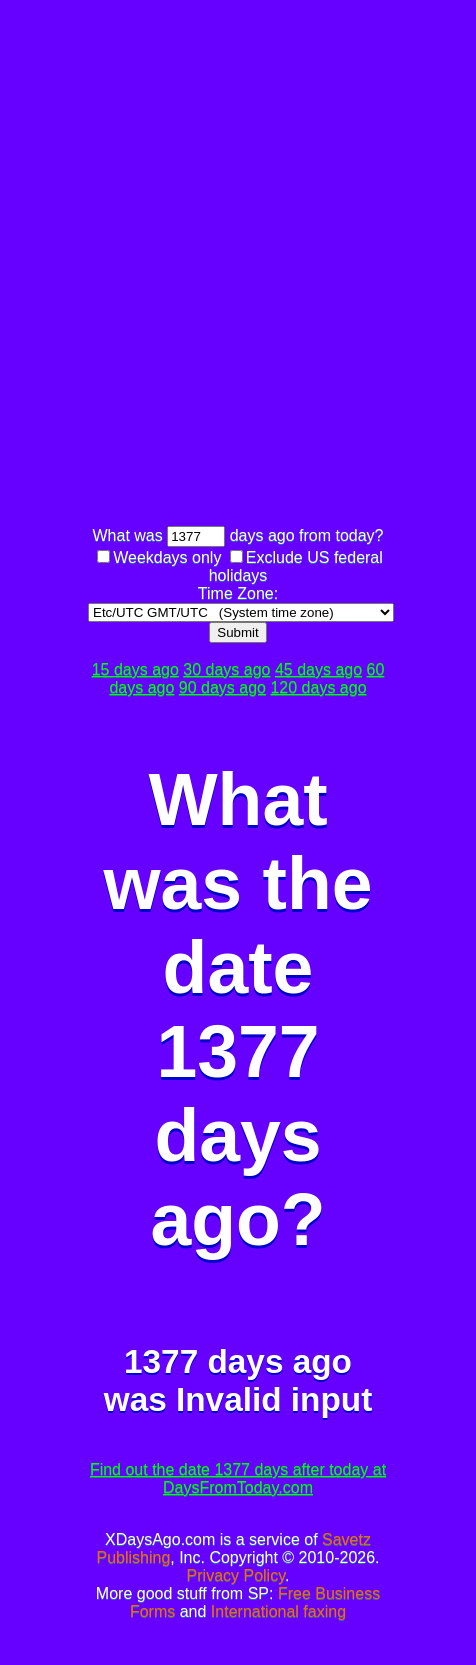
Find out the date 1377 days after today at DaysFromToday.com (238, 1478)
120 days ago (318, 687)
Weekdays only (167, 557)
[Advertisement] (238, 266)
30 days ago (226, 669)
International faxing (278, 1611)
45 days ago (318, 669)
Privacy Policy (236, 1575)
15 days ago (135, 669)
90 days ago (222, 687)
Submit (237, 632)
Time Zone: (238, 593)
